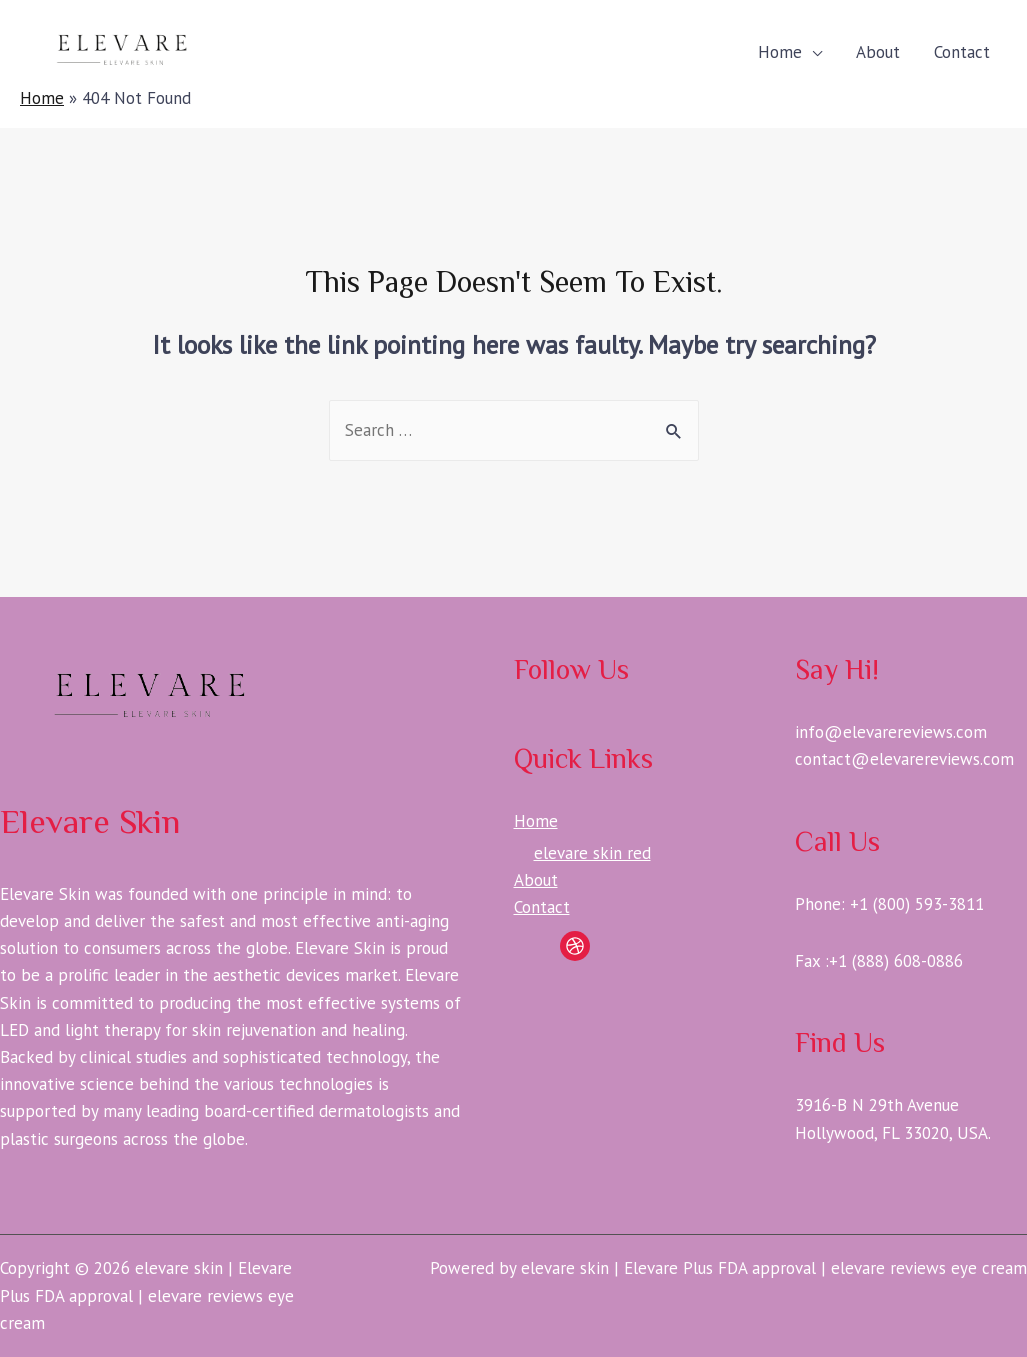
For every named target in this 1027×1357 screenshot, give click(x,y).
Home (780, 52)
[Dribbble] (575, 946)
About (878, 52)
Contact (962, 52)
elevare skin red (592, 853)
